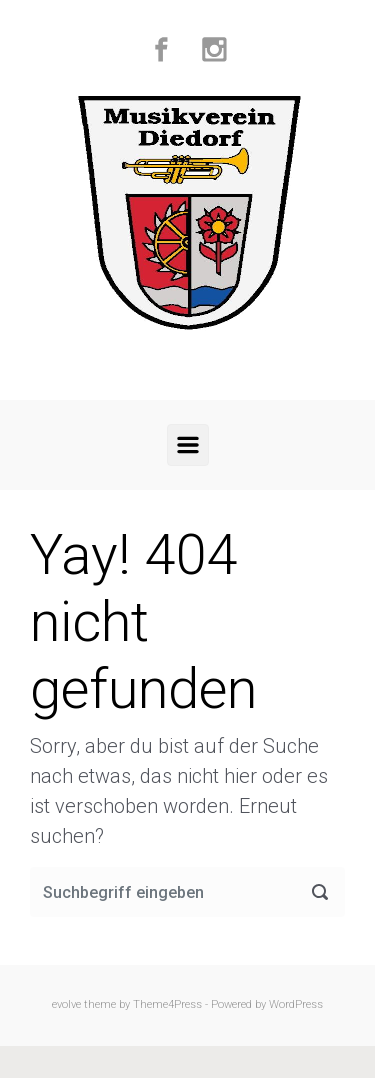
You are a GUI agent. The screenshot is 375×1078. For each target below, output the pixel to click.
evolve (66, 1004)
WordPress (296, 1004)
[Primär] (188, 445)
